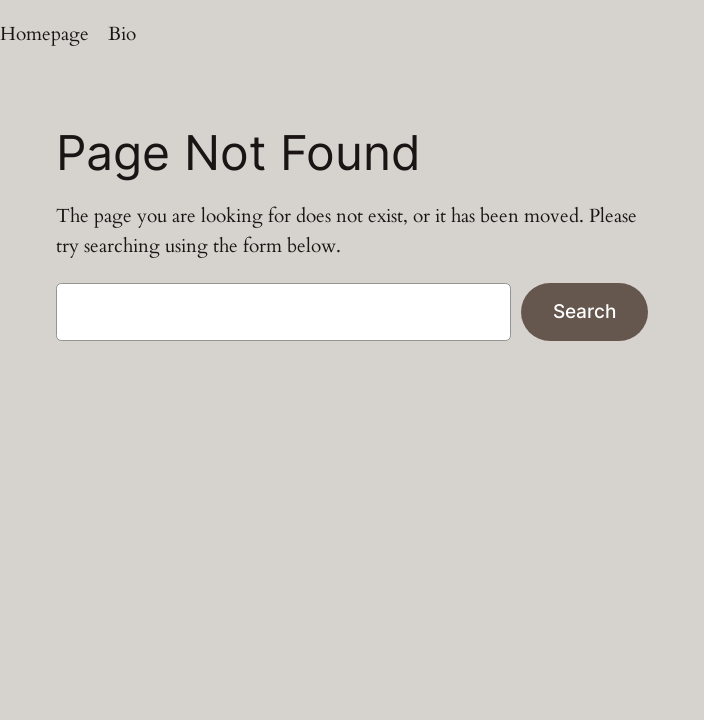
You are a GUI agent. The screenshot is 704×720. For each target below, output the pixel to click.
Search (584, 311)
